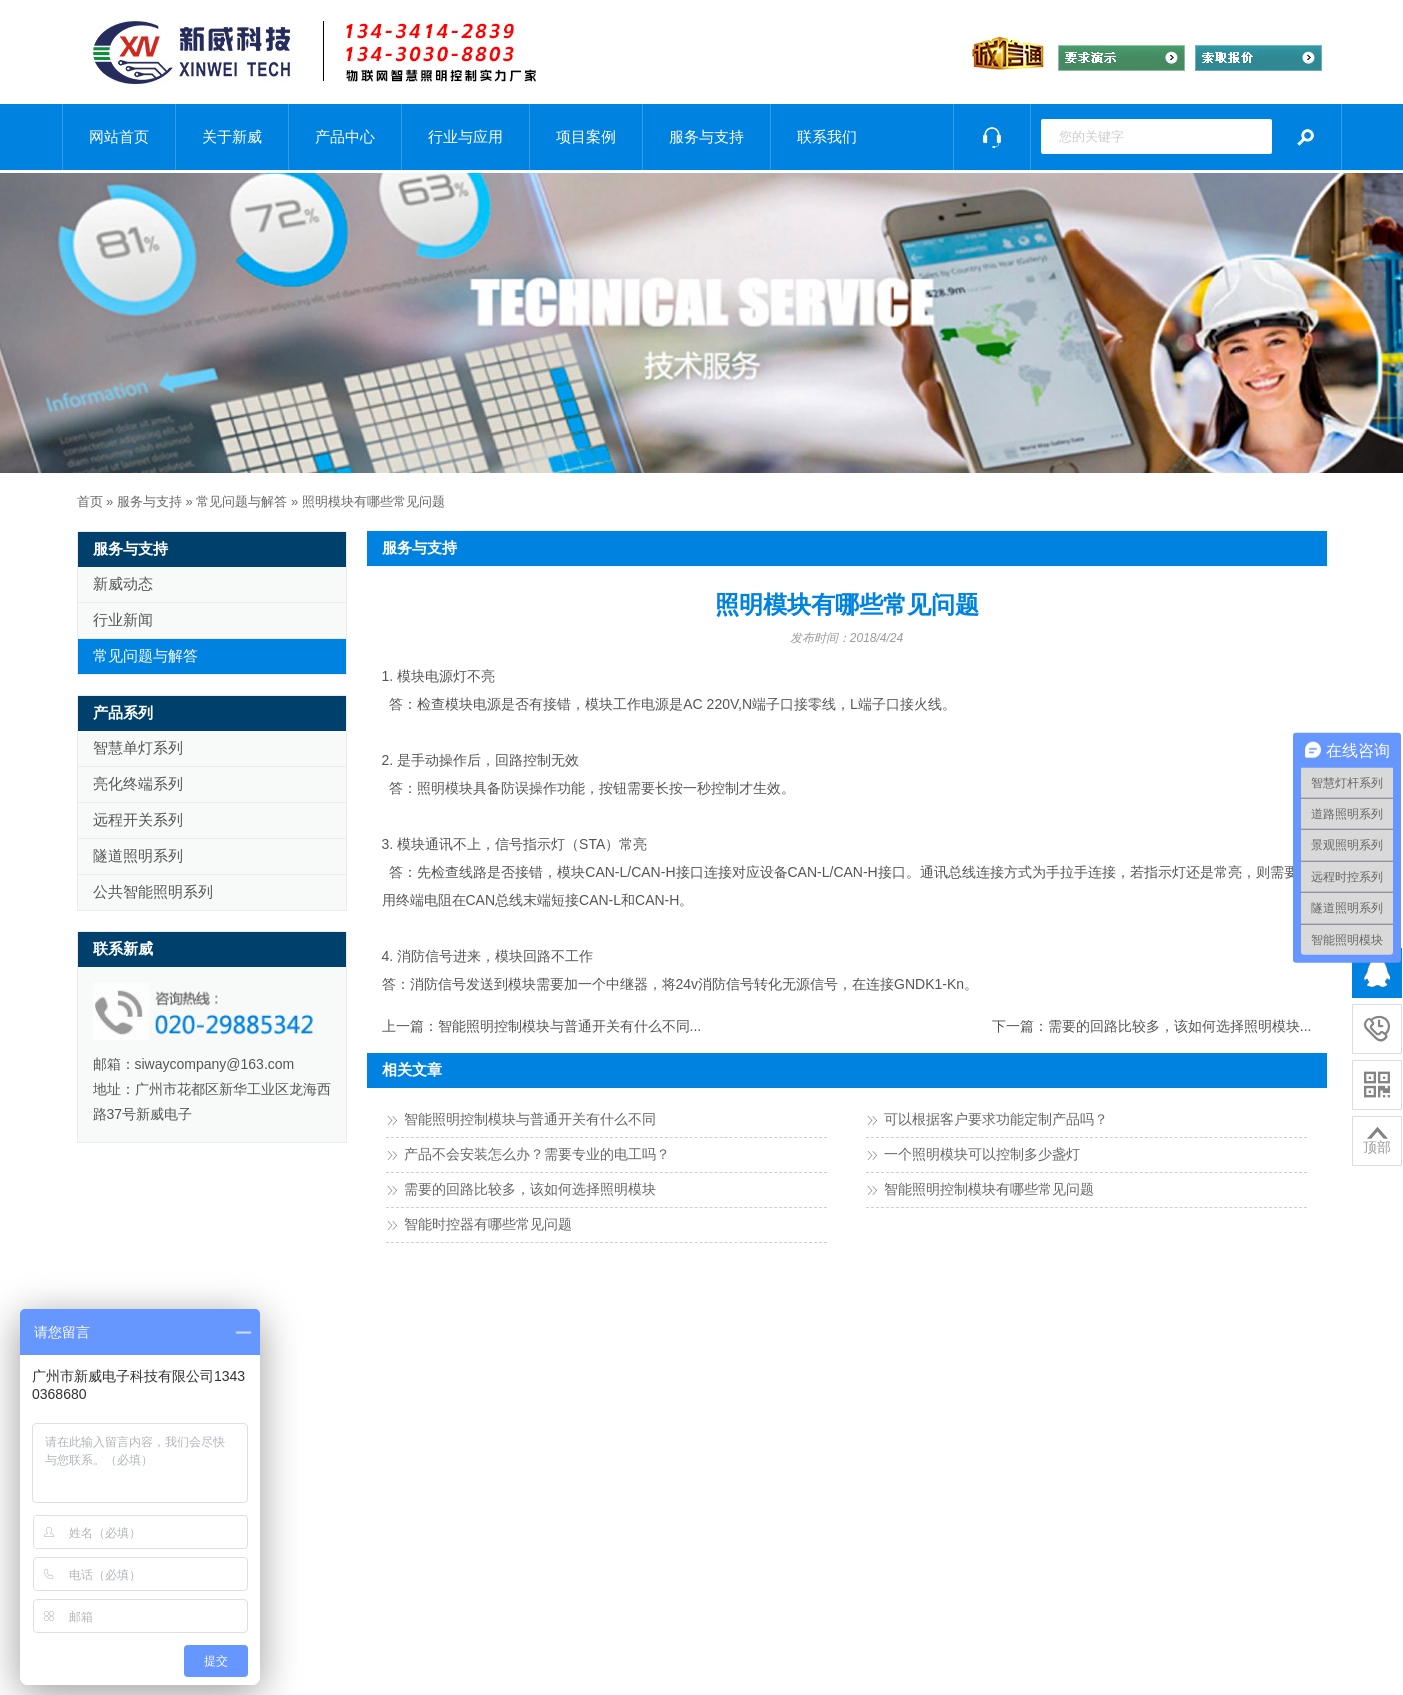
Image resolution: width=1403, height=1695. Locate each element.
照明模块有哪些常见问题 (373, 501)
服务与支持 (706, 136)
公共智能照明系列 (153, 891)
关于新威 (232, 136)
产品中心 (345, 136)
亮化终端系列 (138, 783)
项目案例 (586, 136)
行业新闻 (123, 619)
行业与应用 (465, 136)
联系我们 (827, 136)
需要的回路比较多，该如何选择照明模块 (530, 1189)
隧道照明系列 (138, 855)
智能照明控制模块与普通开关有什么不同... (570, 1026)
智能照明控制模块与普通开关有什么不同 (530, 1119)
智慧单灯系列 (138, 747)
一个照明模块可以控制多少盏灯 (982, 1154)
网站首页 (119, 136)
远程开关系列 (138, 819)
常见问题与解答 (241, 501)
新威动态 (123, 583)
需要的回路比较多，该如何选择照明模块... (1180, 1026)
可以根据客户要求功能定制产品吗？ (996, 1119)
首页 (90, 501)
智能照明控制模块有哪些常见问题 (989, 1189)
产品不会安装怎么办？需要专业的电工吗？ (537, 1154)
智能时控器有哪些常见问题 (488, 1224)
